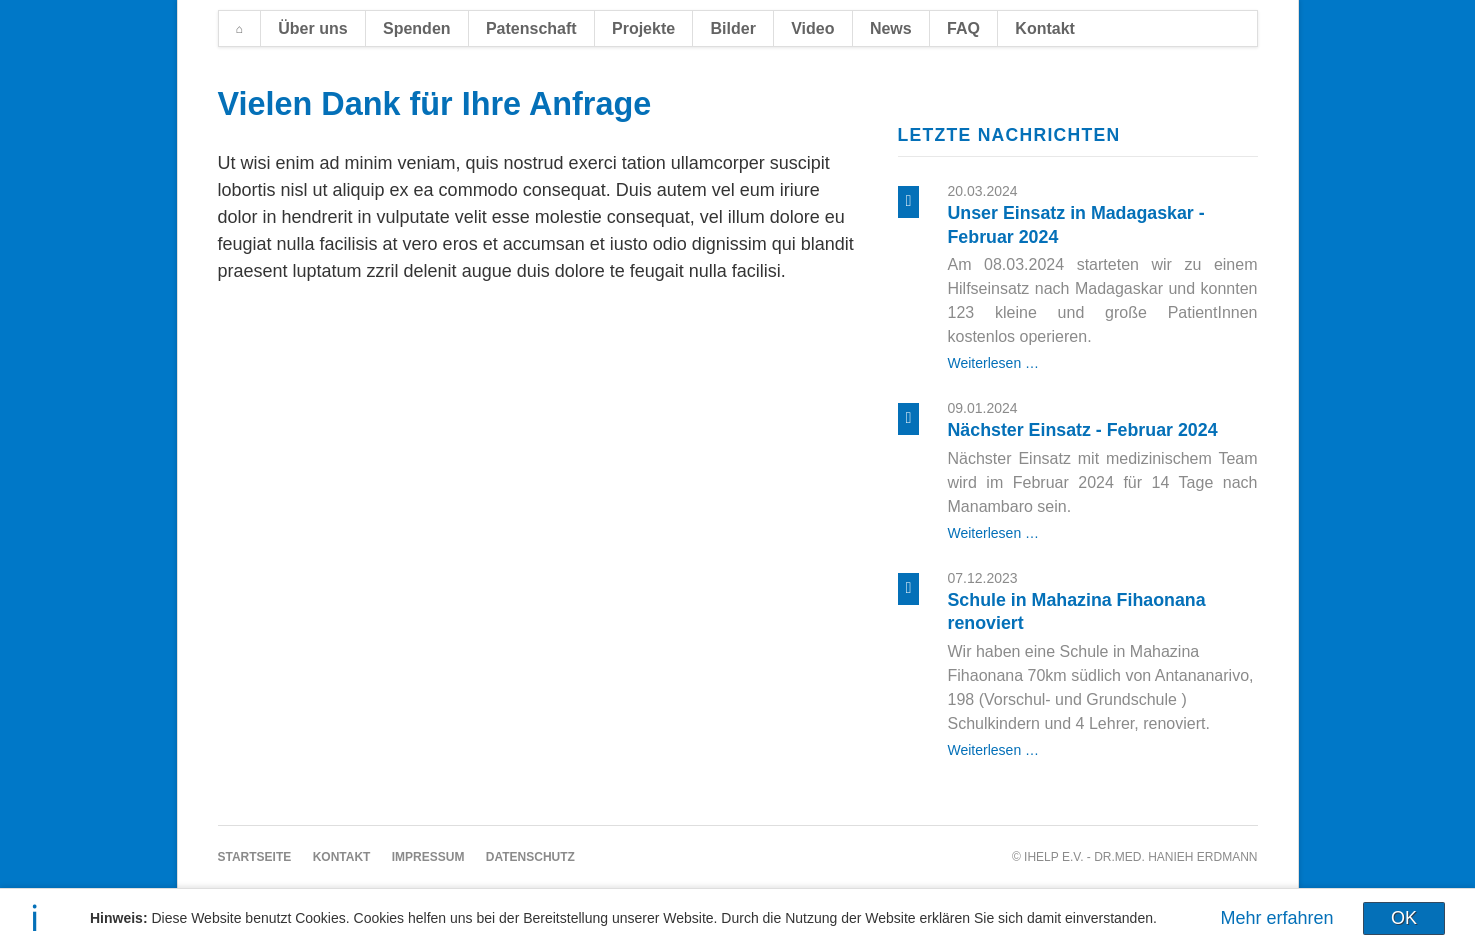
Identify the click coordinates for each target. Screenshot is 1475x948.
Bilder (733, 28)
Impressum (428, 857)
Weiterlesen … (994, 363)
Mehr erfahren (1277, 918)
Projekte (643, 28)
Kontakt (1045, 28)
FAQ (963, 28)
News (891, 28)
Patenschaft (531, 28)
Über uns (312, 28)
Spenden (417, 28)
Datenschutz (530, 857)
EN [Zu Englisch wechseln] (1247, 27)
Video (812, 28)
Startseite (240, 28)
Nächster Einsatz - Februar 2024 (1083, 430)
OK (1404, 918)
